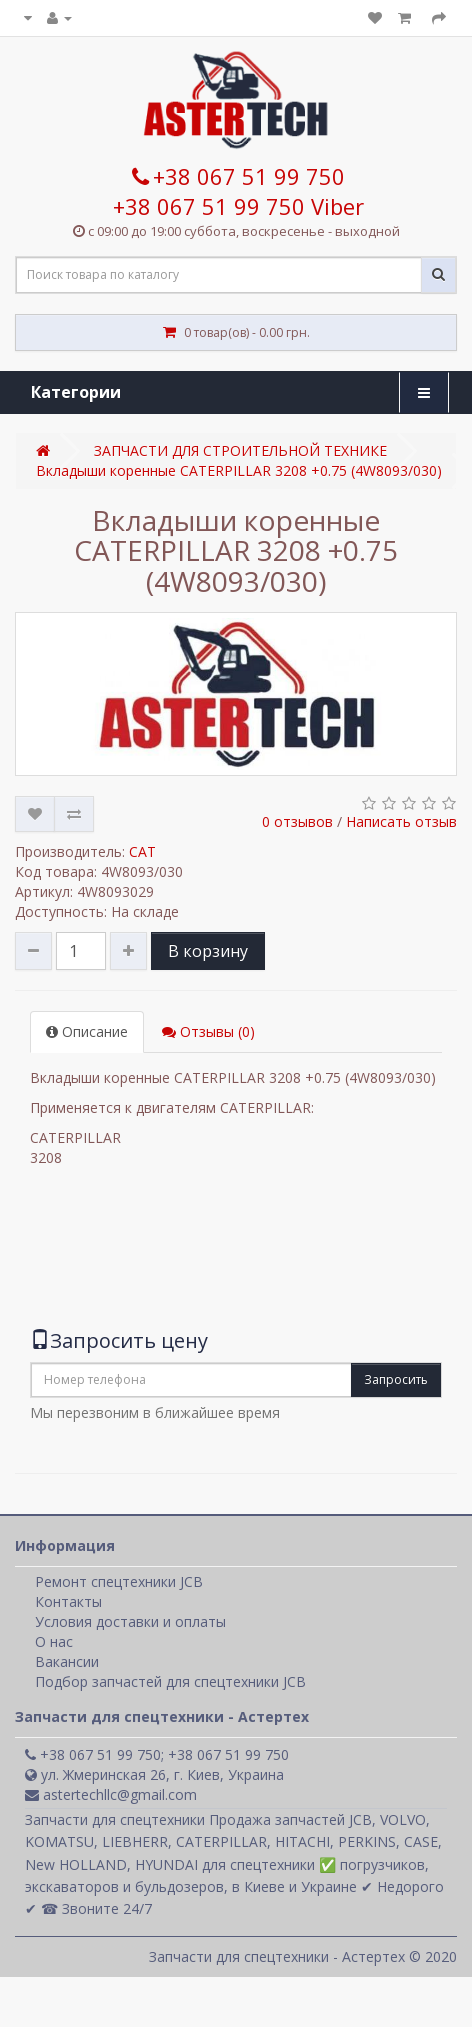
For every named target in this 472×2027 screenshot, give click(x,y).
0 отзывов (297, 821)
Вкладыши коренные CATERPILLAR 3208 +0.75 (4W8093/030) (239, 470)
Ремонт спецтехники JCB (119, 1581)
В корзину (208, 951)
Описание (87, 1031)
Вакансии (67, 1661)
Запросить (396, 1379)
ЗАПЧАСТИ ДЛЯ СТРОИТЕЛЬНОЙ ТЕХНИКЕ (240, 450)
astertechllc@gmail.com (111, 1794)
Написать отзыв (401, 821)
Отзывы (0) (208, 1031)
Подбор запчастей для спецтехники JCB (170, 1681)
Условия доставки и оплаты (130, 1621)
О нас (54, 1641)
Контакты (68, 1601)
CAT (142, 851)
